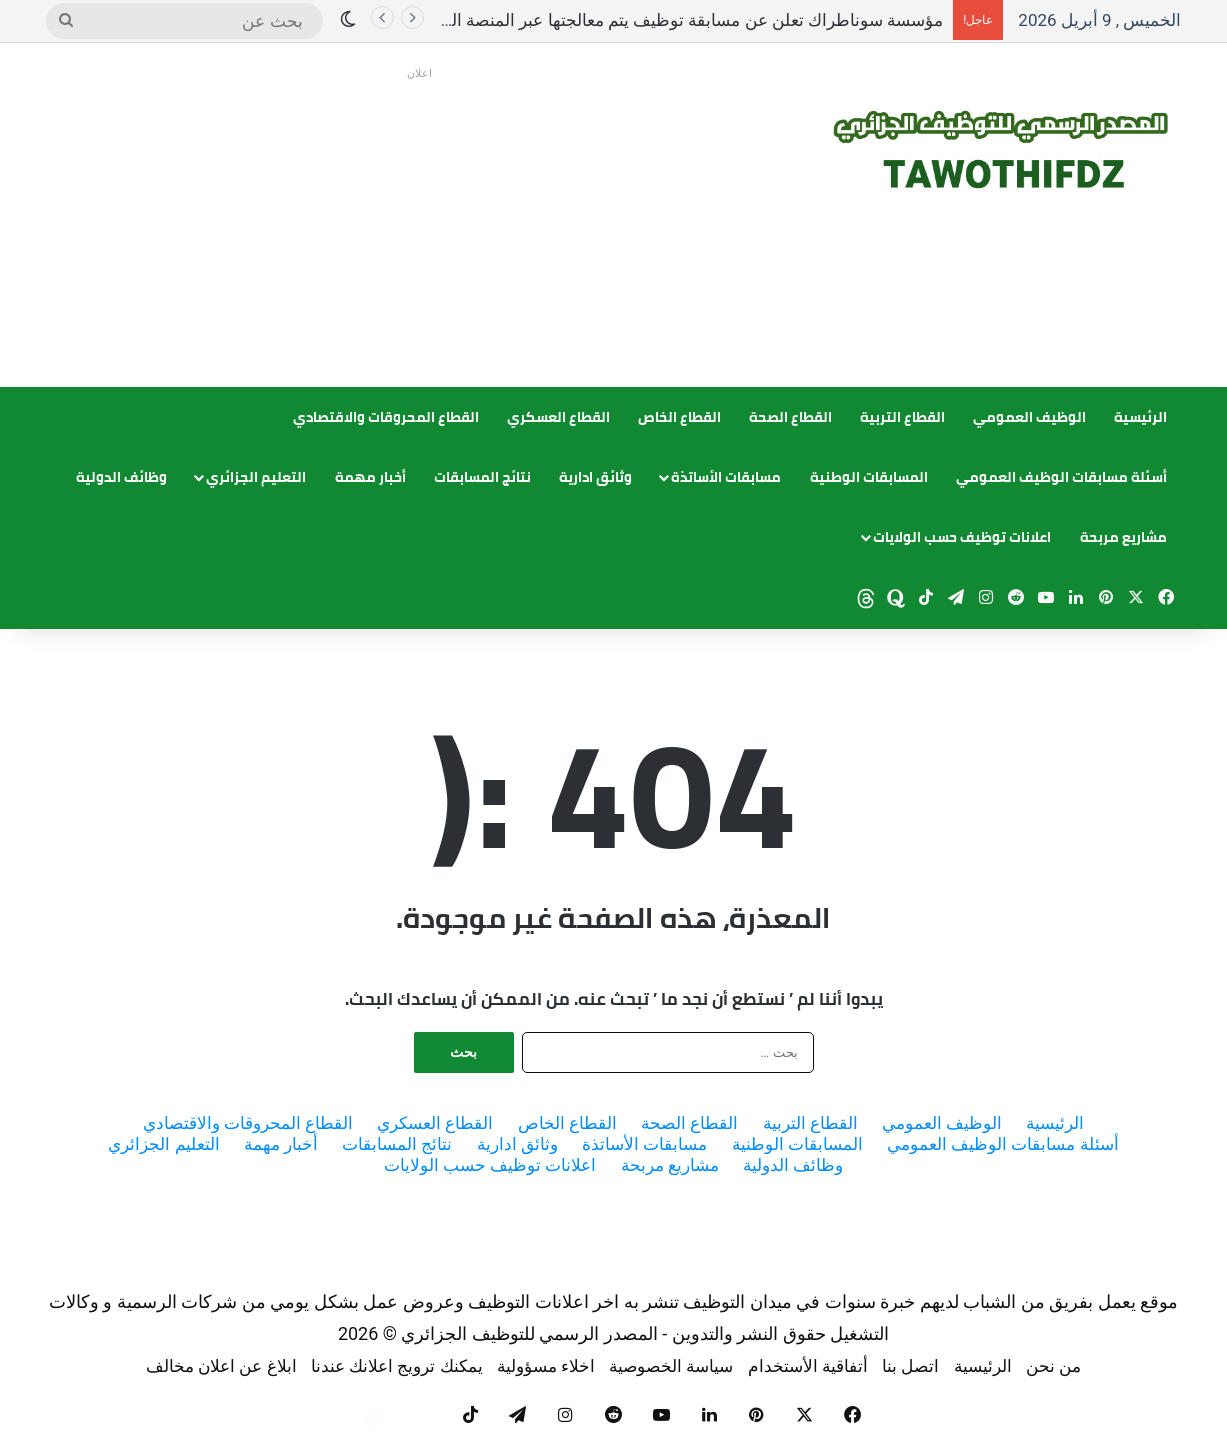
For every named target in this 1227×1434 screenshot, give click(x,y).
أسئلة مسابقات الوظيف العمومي (1061, 477)
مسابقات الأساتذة (726, 477)
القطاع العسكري (558, 417)
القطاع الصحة (790, 417)
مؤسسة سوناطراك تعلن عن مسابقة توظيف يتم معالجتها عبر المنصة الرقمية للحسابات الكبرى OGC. (595, 20)
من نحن (1053, 1366)
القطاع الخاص (679, 417)
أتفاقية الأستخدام (808, 1366)
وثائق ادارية (595, 477)
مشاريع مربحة (1123, 537)
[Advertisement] (419, 227)
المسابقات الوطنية (869, 477)
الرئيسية (1140, 417)
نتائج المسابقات (482, 477)
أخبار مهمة (370, 477)
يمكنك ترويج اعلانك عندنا (397, 1366)
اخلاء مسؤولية (546, 1366)
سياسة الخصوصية (671, 1366)
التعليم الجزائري (256, 477)
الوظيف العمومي (1029, 417)
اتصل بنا (910, 1366)
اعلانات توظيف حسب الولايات (962, 537)
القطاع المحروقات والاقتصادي (386, 417)
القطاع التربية (902, 417)
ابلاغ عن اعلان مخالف (221, 1366)
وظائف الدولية (121, 477)
